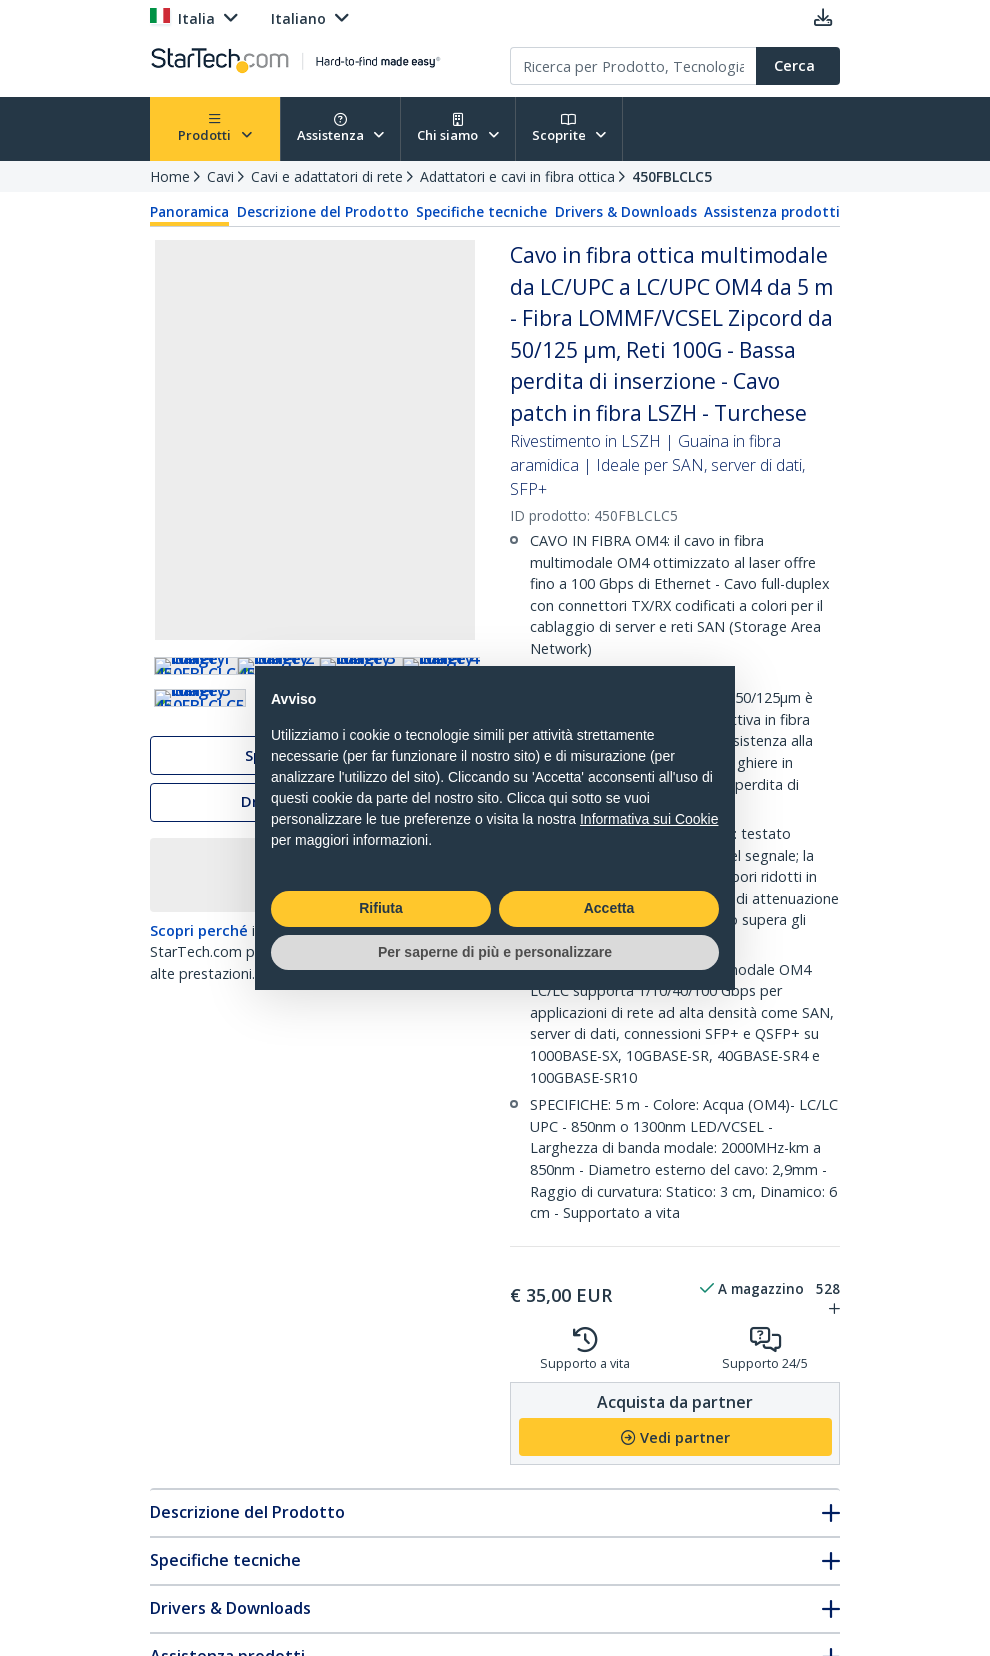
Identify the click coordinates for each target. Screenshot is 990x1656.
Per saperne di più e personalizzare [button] (495, 952)
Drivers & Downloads (626, 212)
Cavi (220, 176)
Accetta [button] (609, 908)
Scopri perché (199, 1035)
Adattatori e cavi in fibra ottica (517, 176)
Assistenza (341, 128)
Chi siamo (458, 128)
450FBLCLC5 (672, 176)
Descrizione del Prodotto (323, 212)
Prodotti (215, 128)
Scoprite (569, 128)
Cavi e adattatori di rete (327, 176)
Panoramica (189, 212)
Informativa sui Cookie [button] (649, 819)
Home (170, 176)
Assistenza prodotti (772, 212)
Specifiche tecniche (481, 212)
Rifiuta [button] (381, 908)
